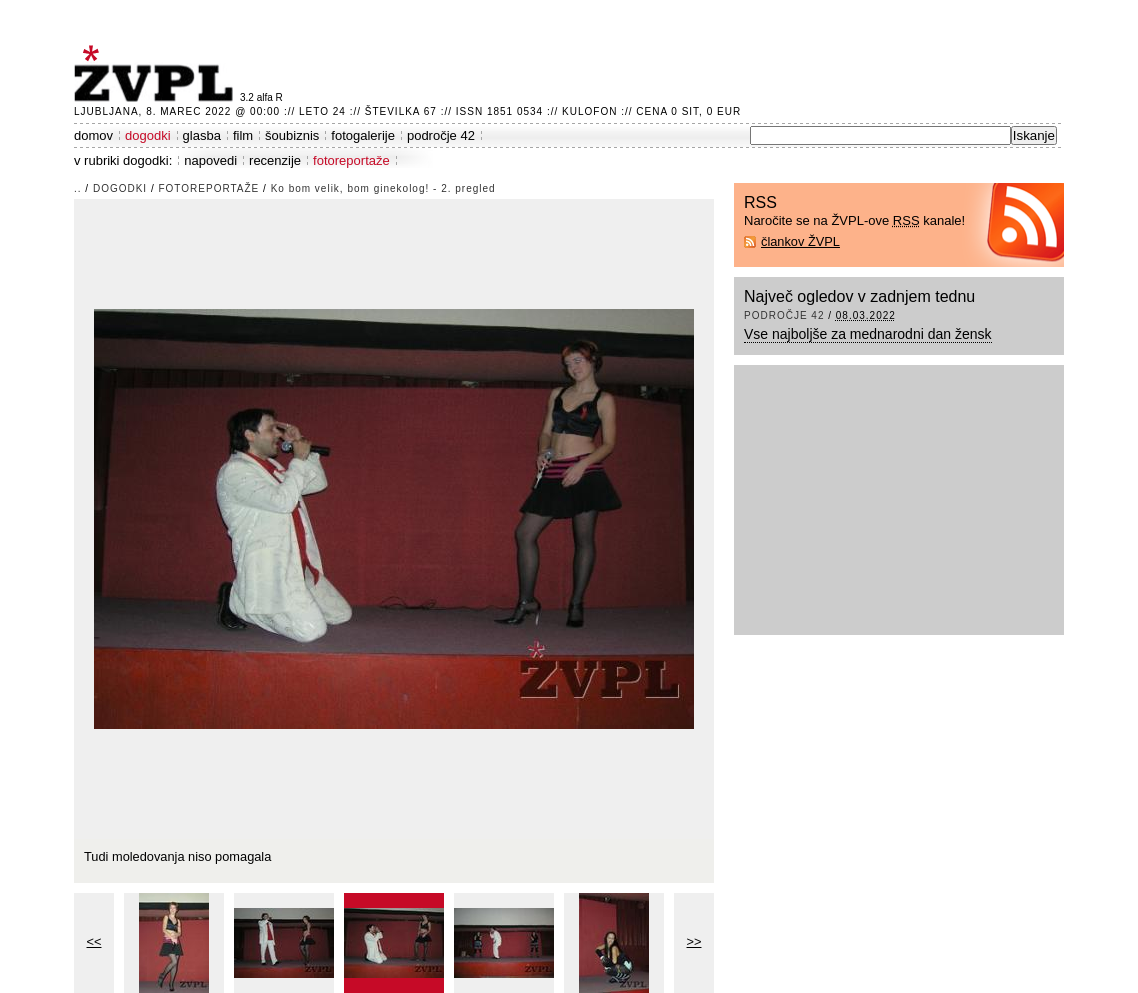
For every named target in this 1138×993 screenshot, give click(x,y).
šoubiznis (292, 135)
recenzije (275, 160)
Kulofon (589, 111)
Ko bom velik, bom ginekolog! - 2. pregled (383, 188)
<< (94, 941)
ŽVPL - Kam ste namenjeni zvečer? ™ (157, 73)
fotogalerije (363, 135)
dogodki (148, 135)
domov (93, 135)
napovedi (210, 160)
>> (694, 941)
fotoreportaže (351, 160)
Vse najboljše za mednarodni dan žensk (868, 334)
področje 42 (441, 135)
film (243, 135)
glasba (202, 135)
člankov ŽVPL (800, 241)
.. (78, 188)
